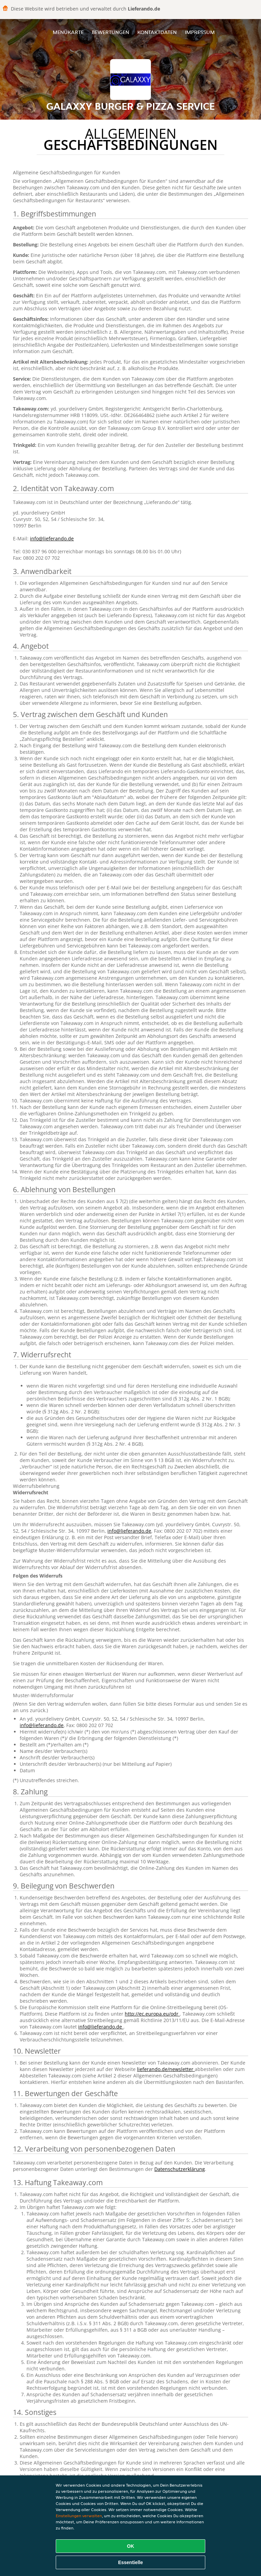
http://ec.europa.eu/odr (152, 2014)
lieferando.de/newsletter (166, 2069)
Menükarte (68, 32)
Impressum (200, 32)
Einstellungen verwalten (79, 2515)
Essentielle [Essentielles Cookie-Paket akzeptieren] (130, 2562)
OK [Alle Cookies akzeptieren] (130, 2546)
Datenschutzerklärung (179, 2169)
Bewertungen (110, 32)
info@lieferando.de (52, 538)
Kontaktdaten (157, 32)
